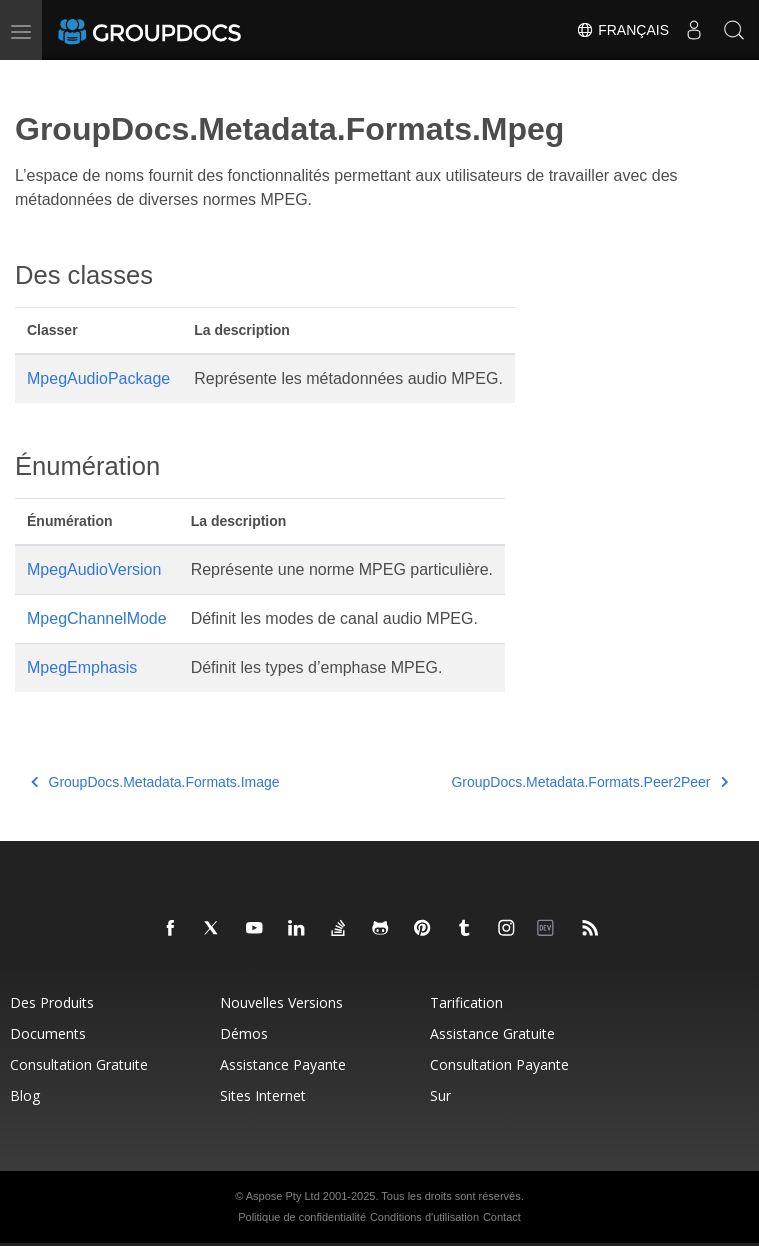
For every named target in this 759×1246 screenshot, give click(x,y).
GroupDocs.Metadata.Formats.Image (155, 782)
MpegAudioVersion (94, 569)
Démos (244, 1033)
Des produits (52, 1002)
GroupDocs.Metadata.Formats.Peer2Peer (589, 782)
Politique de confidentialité (302, 1217)
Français (622, 30)
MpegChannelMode (97, 618)
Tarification (466, 1002)
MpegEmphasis (82, 667)
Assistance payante (283, 1064)
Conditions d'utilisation (424, 1217)
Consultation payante (499, 1064)
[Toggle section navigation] (32, 77)
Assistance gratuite (492, 1033)
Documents (48, 1033)
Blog (25, 1095)
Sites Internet (263, 1095)
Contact (502, 1217)
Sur (440, 1095)
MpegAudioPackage (98, 378)
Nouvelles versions (281, 1002)
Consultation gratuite (79, 1064)
